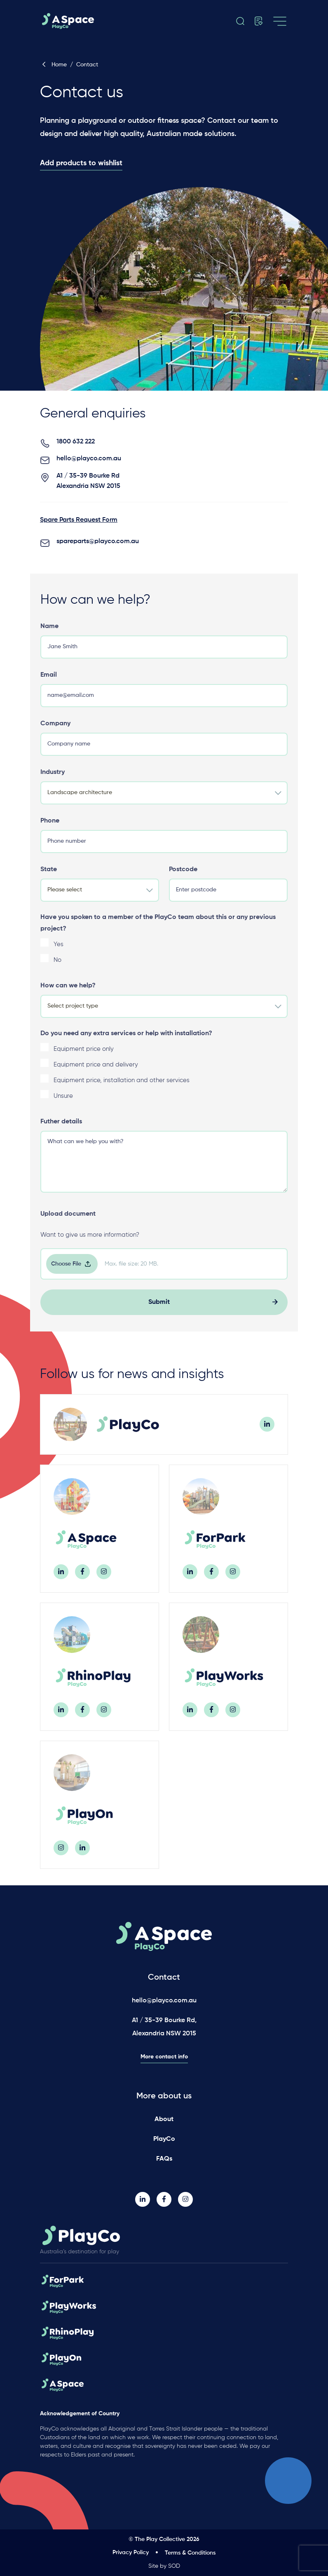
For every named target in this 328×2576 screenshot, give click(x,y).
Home (53, 65)
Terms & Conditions (190, 2553)
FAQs (164, 2159)
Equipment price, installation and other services (122, 1089)
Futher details (61, 1130)
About (164, 2119)
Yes (58, 953)
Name (49, 635)
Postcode (183, 878)
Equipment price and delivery (96, 1074)
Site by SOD (164, 2566)
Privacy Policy (130, 2552)
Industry (52, 781)
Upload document (68, 1223)
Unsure (63, 1105)
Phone (49, 830)
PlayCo (164, 2139)
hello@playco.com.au (88, 468)
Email (48, 684)
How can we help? (68, 994)
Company (55, 732)
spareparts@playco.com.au (97, 551)
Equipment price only (84, 1058)
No (57, 969)
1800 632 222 (75, 451)
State (48, 878)
